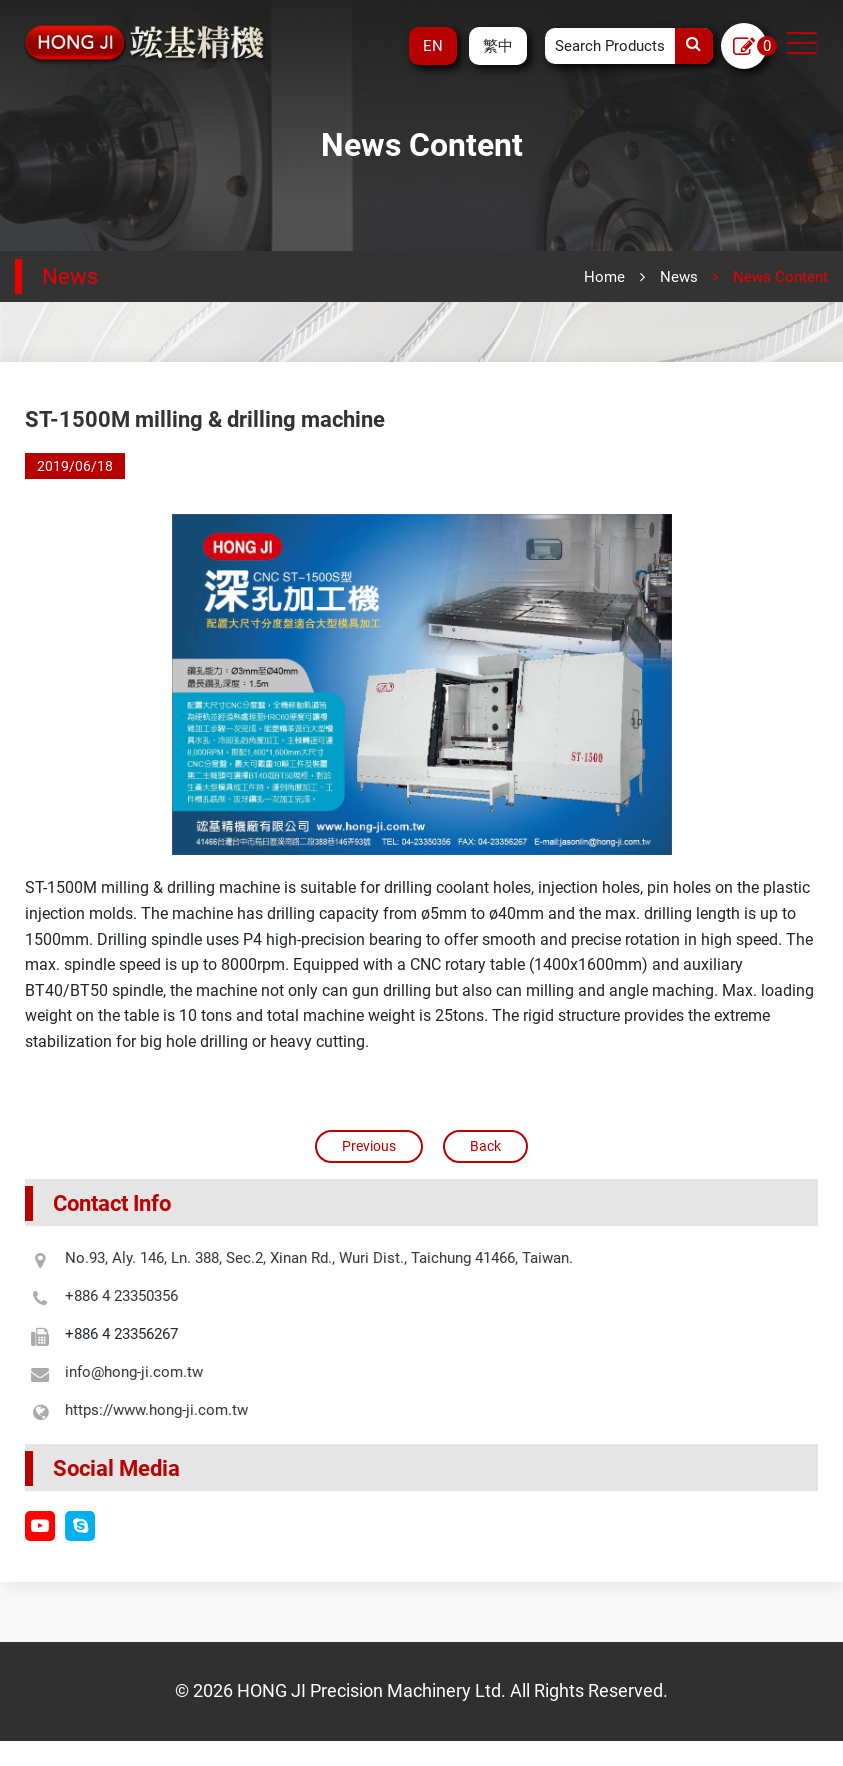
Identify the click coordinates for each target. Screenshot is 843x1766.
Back (485, 1146)
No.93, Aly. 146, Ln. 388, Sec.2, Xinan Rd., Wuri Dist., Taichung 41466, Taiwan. (333, 1258)
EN (433, 46)
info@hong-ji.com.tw (148, 1372)
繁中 (498, 46)
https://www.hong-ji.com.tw (170, 1410)
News (679, 277)
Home (604, 277)
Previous (369, 1146)
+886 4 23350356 (135, 1296)
